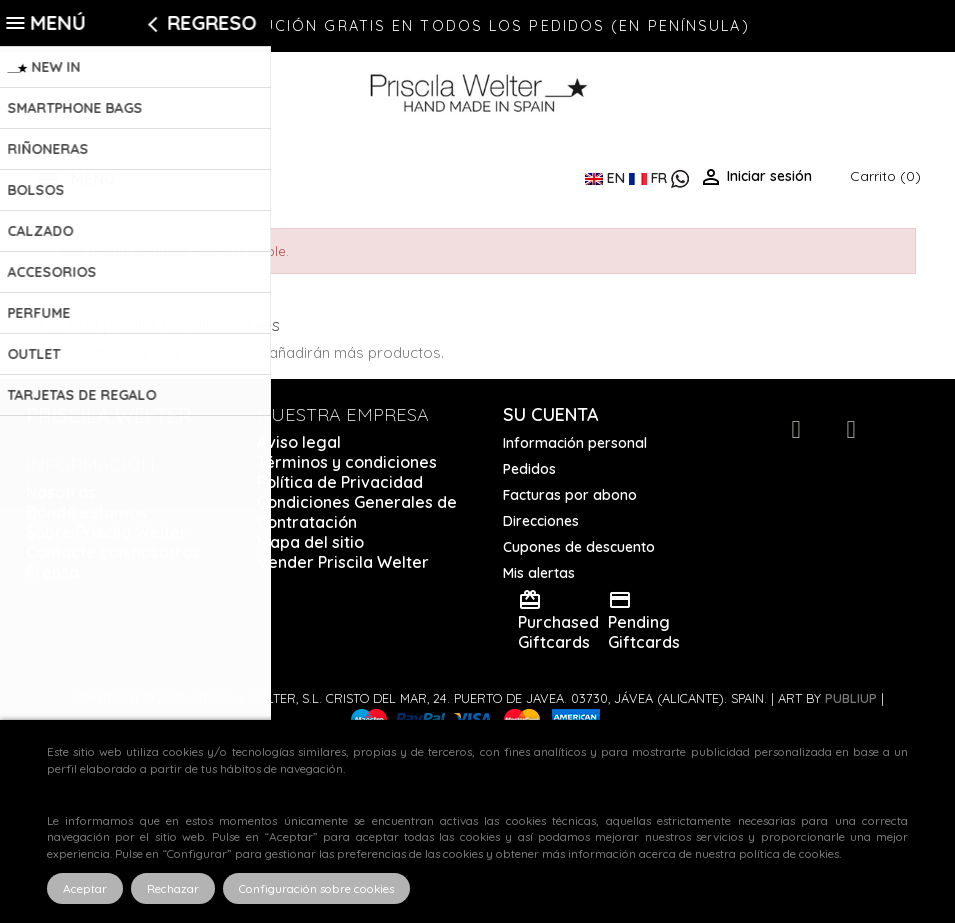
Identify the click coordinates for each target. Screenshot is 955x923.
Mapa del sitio (310, 542)
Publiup (851, 698)
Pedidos (529, 469)
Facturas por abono (570, 495)
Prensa (52, 572)
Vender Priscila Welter (343, 562)
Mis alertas (539, 573)
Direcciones (541, 521)
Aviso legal (299, 442)
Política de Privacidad (340, 482)
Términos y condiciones (347, 462)
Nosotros (61, 492)
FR (650, 178)
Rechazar (173, 888)
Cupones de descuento (579, 547)
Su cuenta (551, 414)
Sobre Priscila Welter (106, 532)
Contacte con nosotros (113, 552)
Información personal (575, 443)
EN (607, 178)
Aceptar (85, 888)
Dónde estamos (86, 512)
